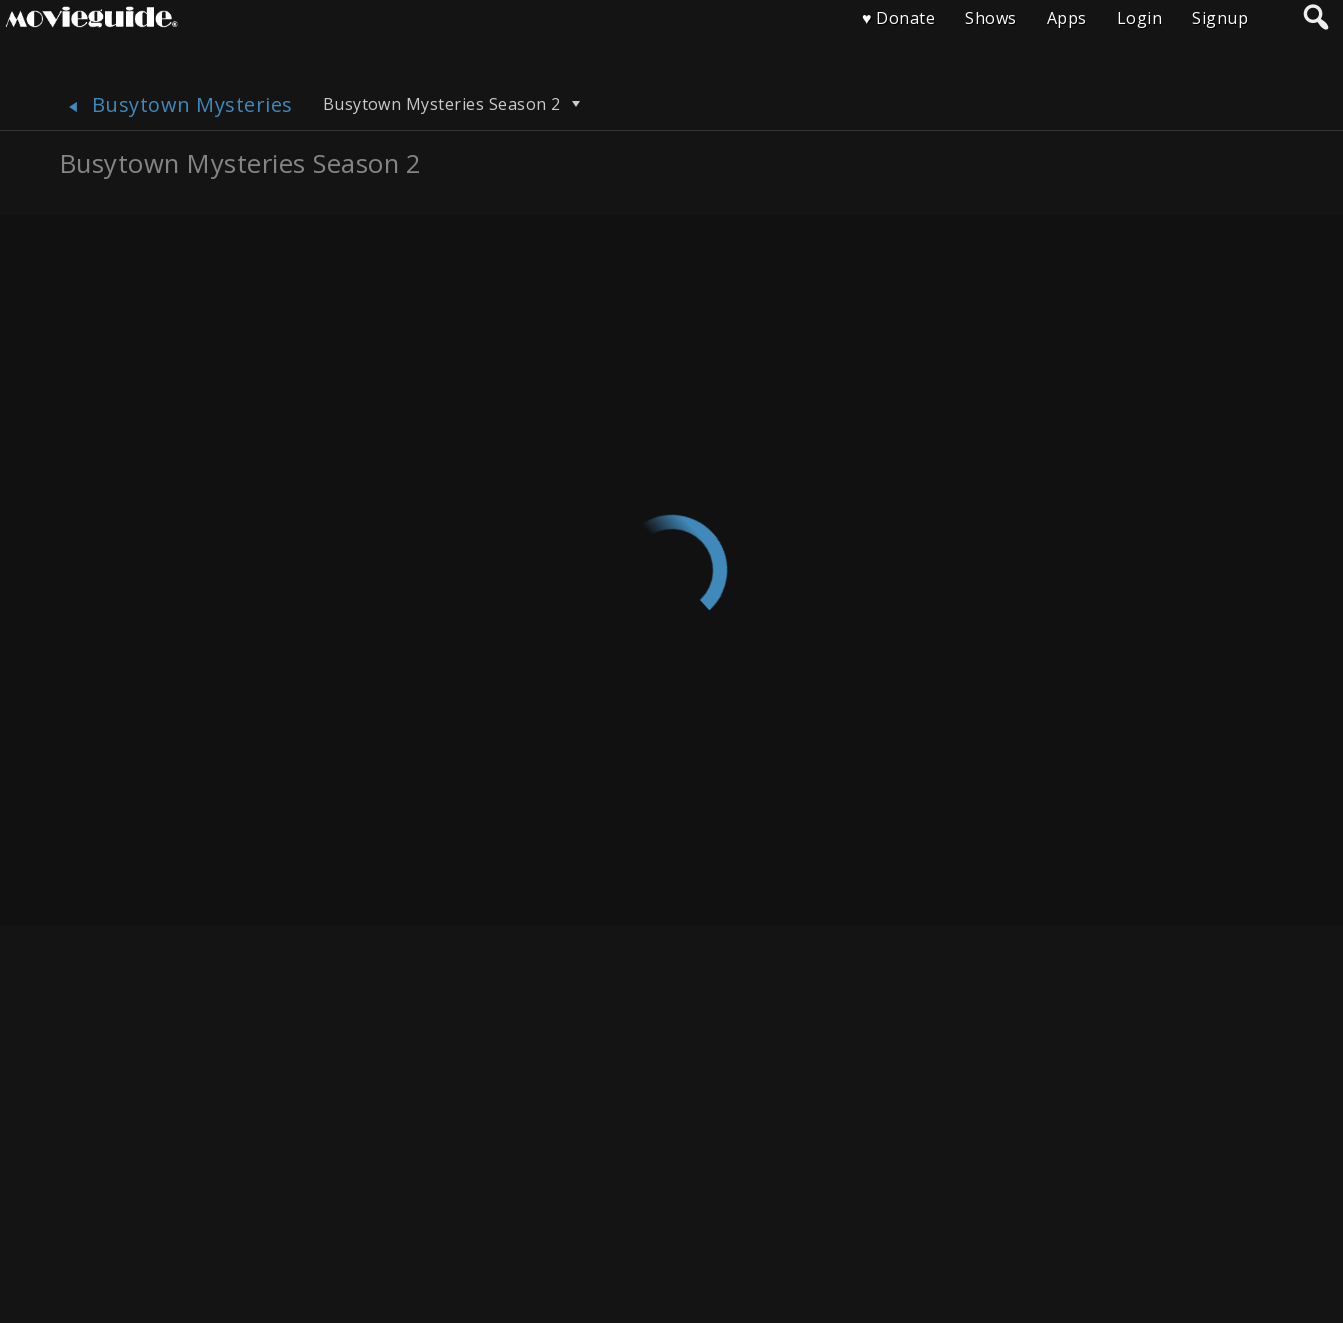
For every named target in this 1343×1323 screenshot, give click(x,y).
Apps (1067, 18)
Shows (990, 18)
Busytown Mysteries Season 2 (454, 104)
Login (1139, 18)
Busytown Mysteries (176, 104)
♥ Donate (898, 18)
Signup (1220, 18)
